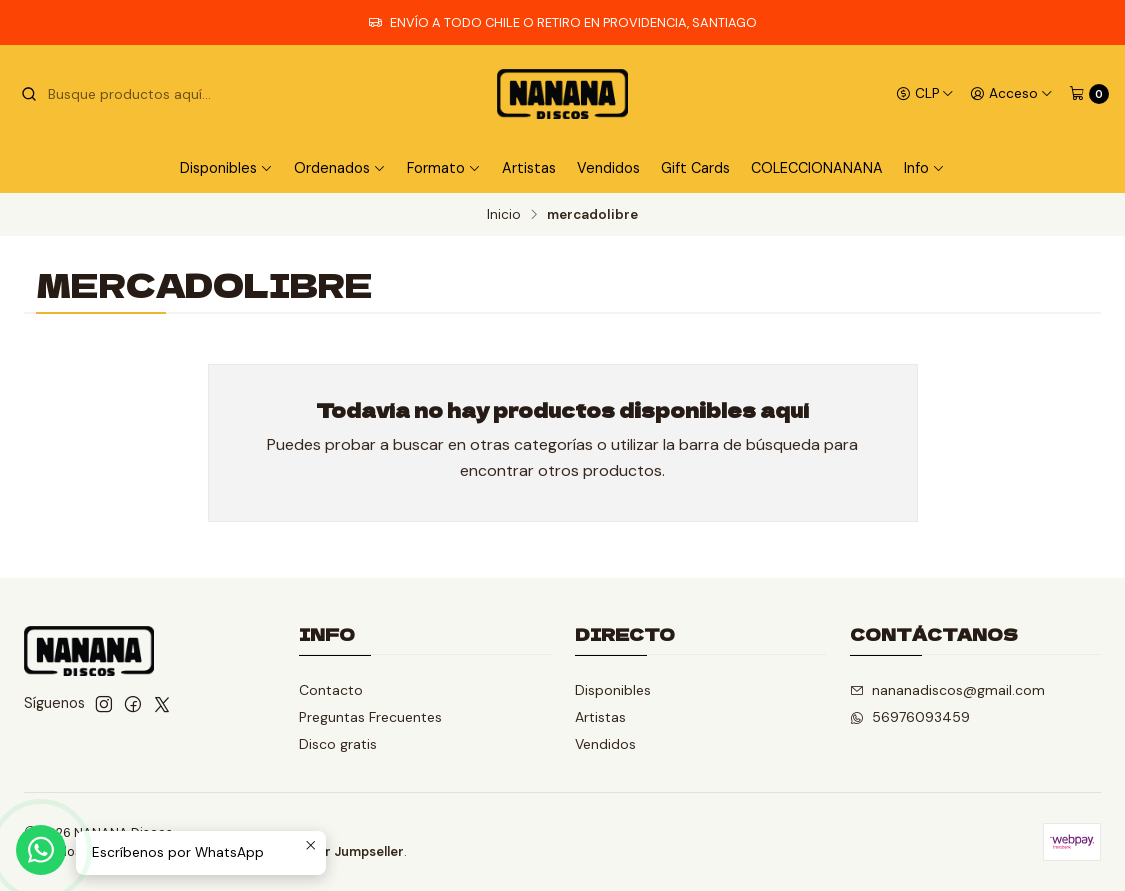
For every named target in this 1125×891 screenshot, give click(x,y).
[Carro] (1089, 94)
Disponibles (613, 690)
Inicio (504, 215)
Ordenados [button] (340, 168)
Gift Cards (695, 168)
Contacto (331, 690)
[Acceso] (1011, 94)
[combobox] (122, 94)
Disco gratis (338, 744)
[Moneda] (925, 94)
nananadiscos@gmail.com (947, 690)
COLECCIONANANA (817, 168)
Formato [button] (444, 168)
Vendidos (608, 168)
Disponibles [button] (226, 168)
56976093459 (910, 717)
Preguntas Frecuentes (370, 717)
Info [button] (924, 168)
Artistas (529, 168)
